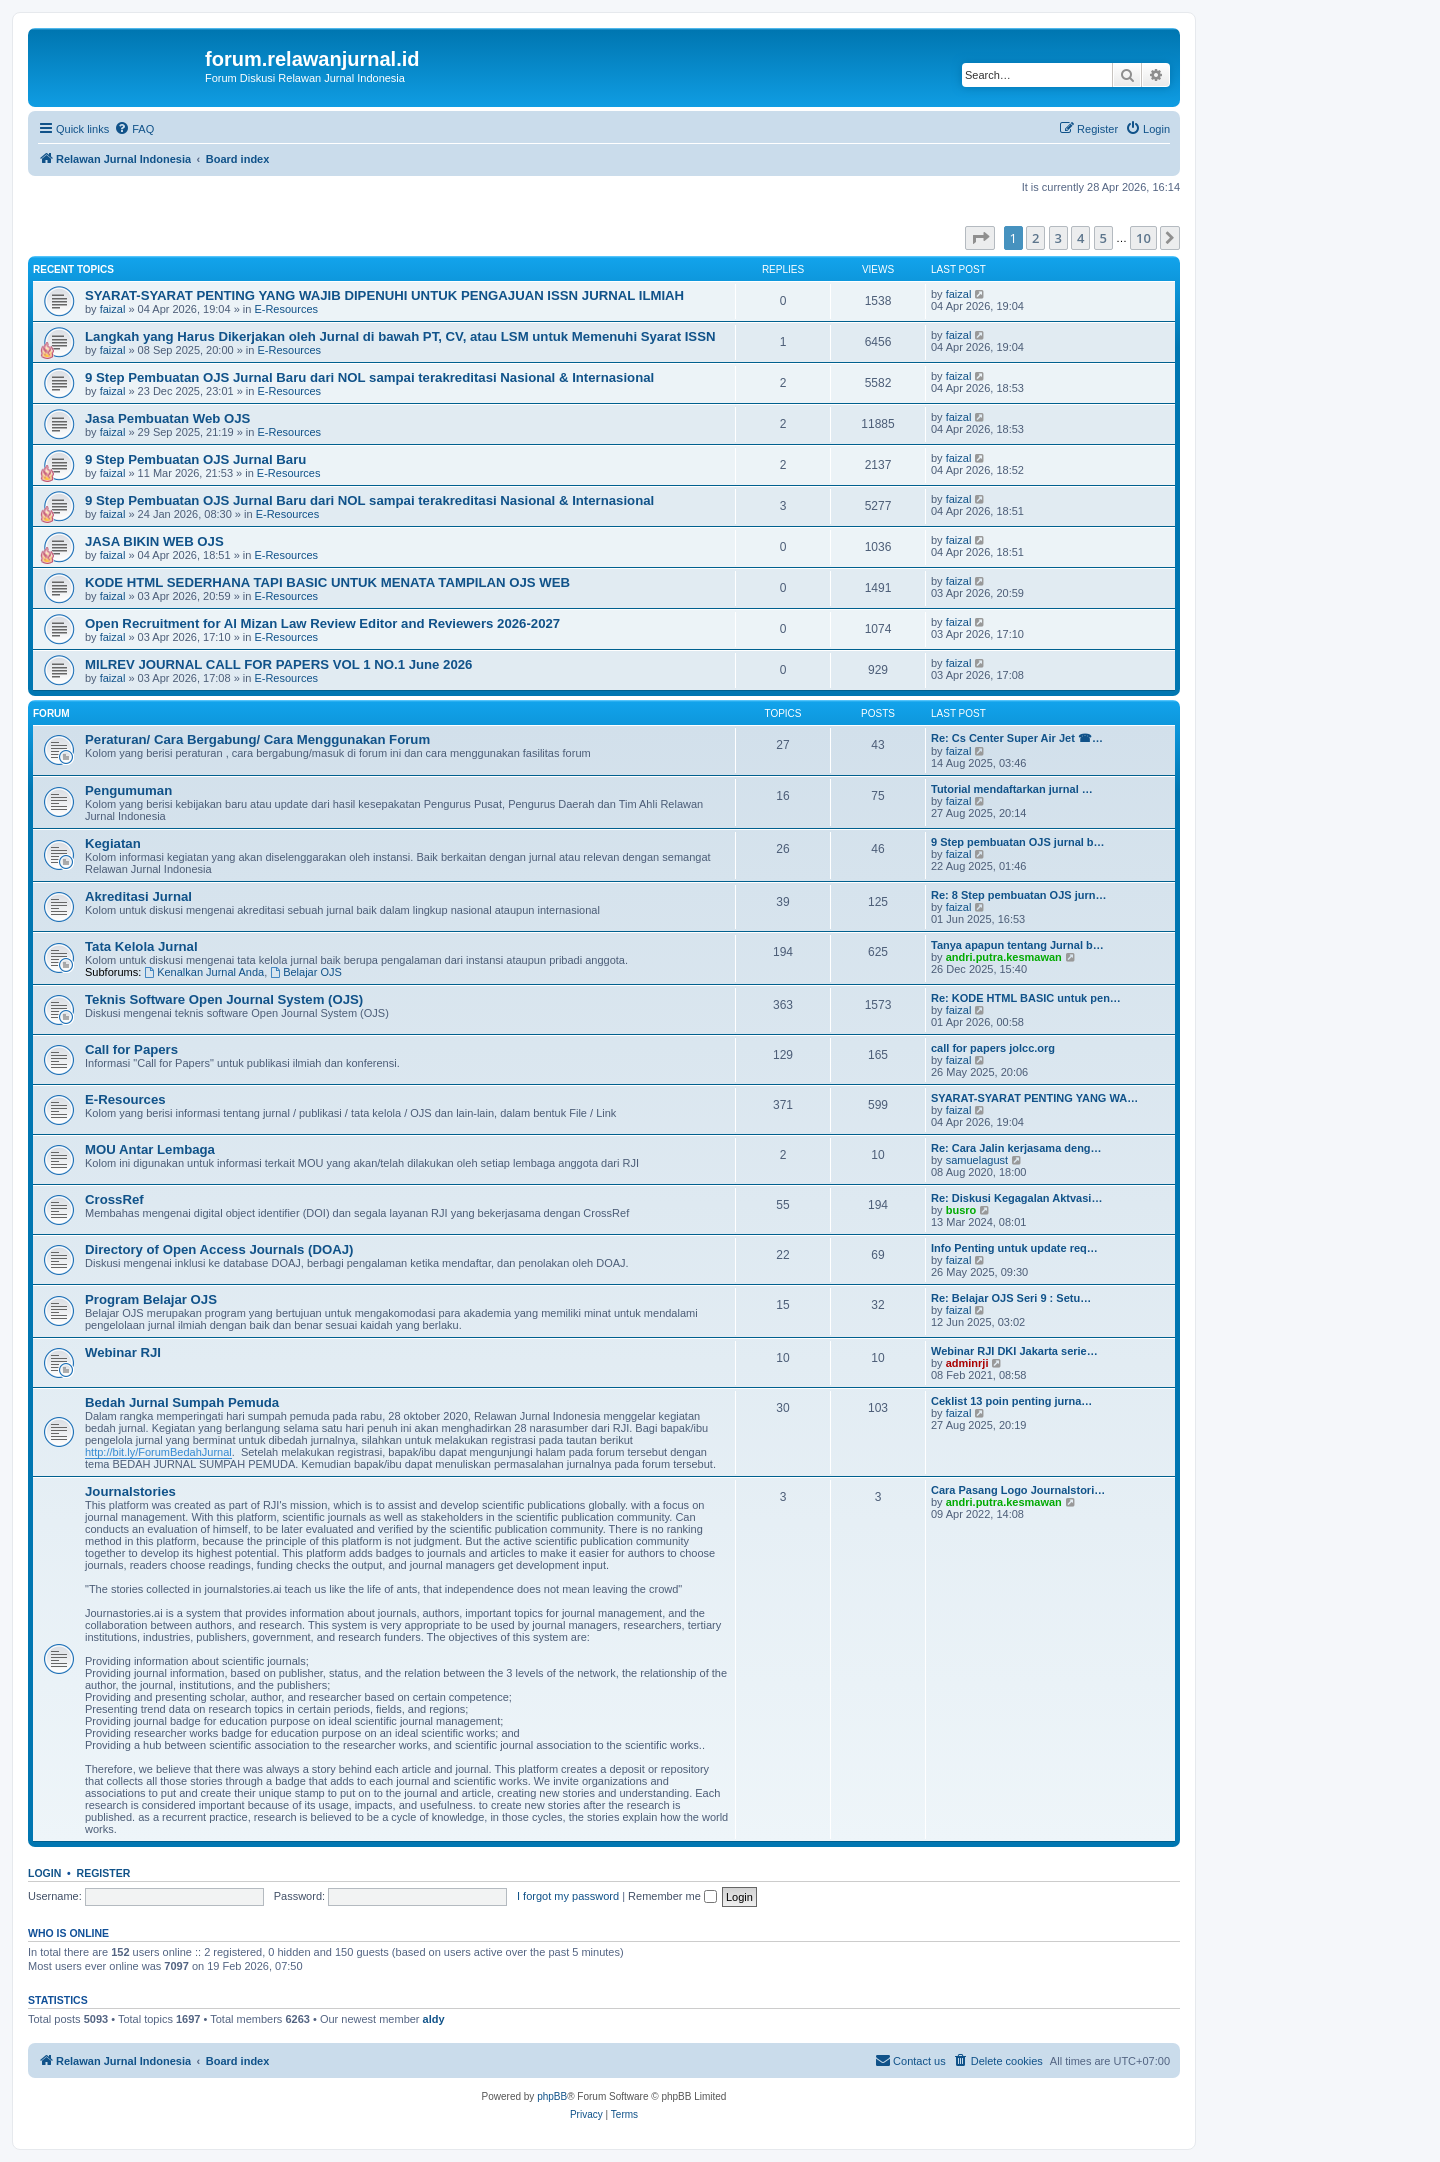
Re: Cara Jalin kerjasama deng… (1016, 1148)
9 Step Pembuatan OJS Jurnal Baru (195, 459)
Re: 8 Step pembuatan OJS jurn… (1018, 895)
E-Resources (286, 309)
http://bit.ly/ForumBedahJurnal (158, 1452)
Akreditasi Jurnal (138, 896)
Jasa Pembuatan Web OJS (167, 418)
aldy (434, 2019)
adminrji (967, 1363)
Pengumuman (128, 790)
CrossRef (114, 1199)
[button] (980, 238)
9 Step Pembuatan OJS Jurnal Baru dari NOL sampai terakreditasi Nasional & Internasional (369, 377)
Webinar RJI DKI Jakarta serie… (1014, 1351)
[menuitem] (134, 129)
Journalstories (130, 1491)
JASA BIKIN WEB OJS (154, 541)
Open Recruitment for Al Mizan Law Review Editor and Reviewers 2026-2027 (322, 623)
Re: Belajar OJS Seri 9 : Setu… (1011, 1298)
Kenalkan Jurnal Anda (204, 972)
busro (961, 1210)
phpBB (552, 2096)
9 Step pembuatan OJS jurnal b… (1018, 842)
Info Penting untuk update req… (1014, 1248)
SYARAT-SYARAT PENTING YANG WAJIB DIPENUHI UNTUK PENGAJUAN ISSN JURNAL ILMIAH (384, 295)
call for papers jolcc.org (993, 1048)
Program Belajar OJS (151, 1299)
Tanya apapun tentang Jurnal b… (1017, 945)
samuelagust (977, 1160)
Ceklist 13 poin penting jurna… (1011, 1401)
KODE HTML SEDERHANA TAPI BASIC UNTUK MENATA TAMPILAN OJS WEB (327, 582)
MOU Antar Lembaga (150, 1149)
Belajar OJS (306, 972)
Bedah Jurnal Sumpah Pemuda (182, 1402)
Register (104, 1873)
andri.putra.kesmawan (1004, 957)
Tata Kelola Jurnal (141, 946)
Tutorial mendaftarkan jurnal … (1012, 789)
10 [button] (1143, 238)
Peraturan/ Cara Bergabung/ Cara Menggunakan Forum (257, 739)
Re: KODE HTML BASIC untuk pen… (1026, 998)
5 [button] (1103, 238)
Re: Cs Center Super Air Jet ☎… (1017, 738)
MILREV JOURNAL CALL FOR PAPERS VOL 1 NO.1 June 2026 (278, 664)
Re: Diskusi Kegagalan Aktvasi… (1016, 1198)
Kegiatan (113, 843)
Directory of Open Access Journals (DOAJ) (219, 1249)
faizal (113, 309)
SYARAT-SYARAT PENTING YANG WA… (1034, 1098)
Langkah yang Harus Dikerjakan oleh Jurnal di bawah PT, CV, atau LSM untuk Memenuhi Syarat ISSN (400, 336)
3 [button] (1058, 238)
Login (44, 1873)
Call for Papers (131, 1049)
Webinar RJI (123, 1352)
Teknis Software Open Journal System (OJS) (224, 999)
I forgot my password (568, 1896)
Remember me (672, 1896)
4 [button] (1080, 238)
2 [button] (1035, 238)
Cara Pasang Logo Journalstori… (1018, 1490)
